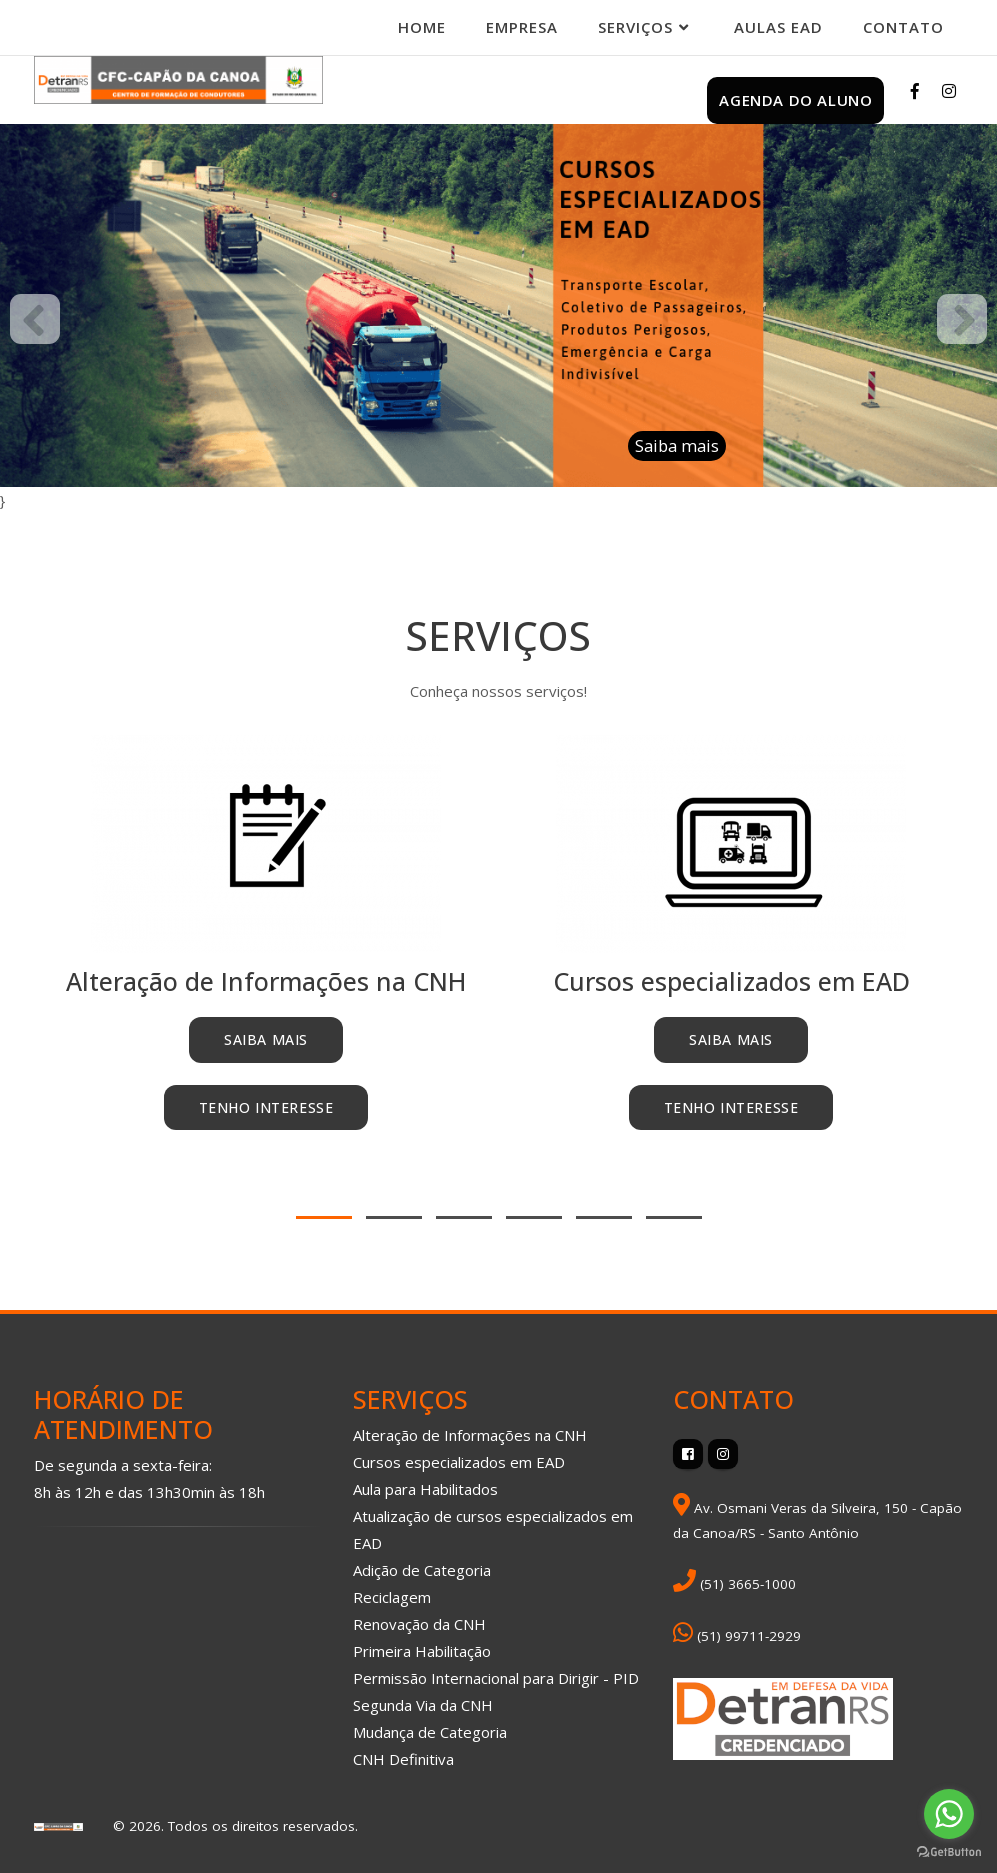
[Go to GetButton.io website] (949, 1852)
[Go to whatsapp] (949, 1814)
